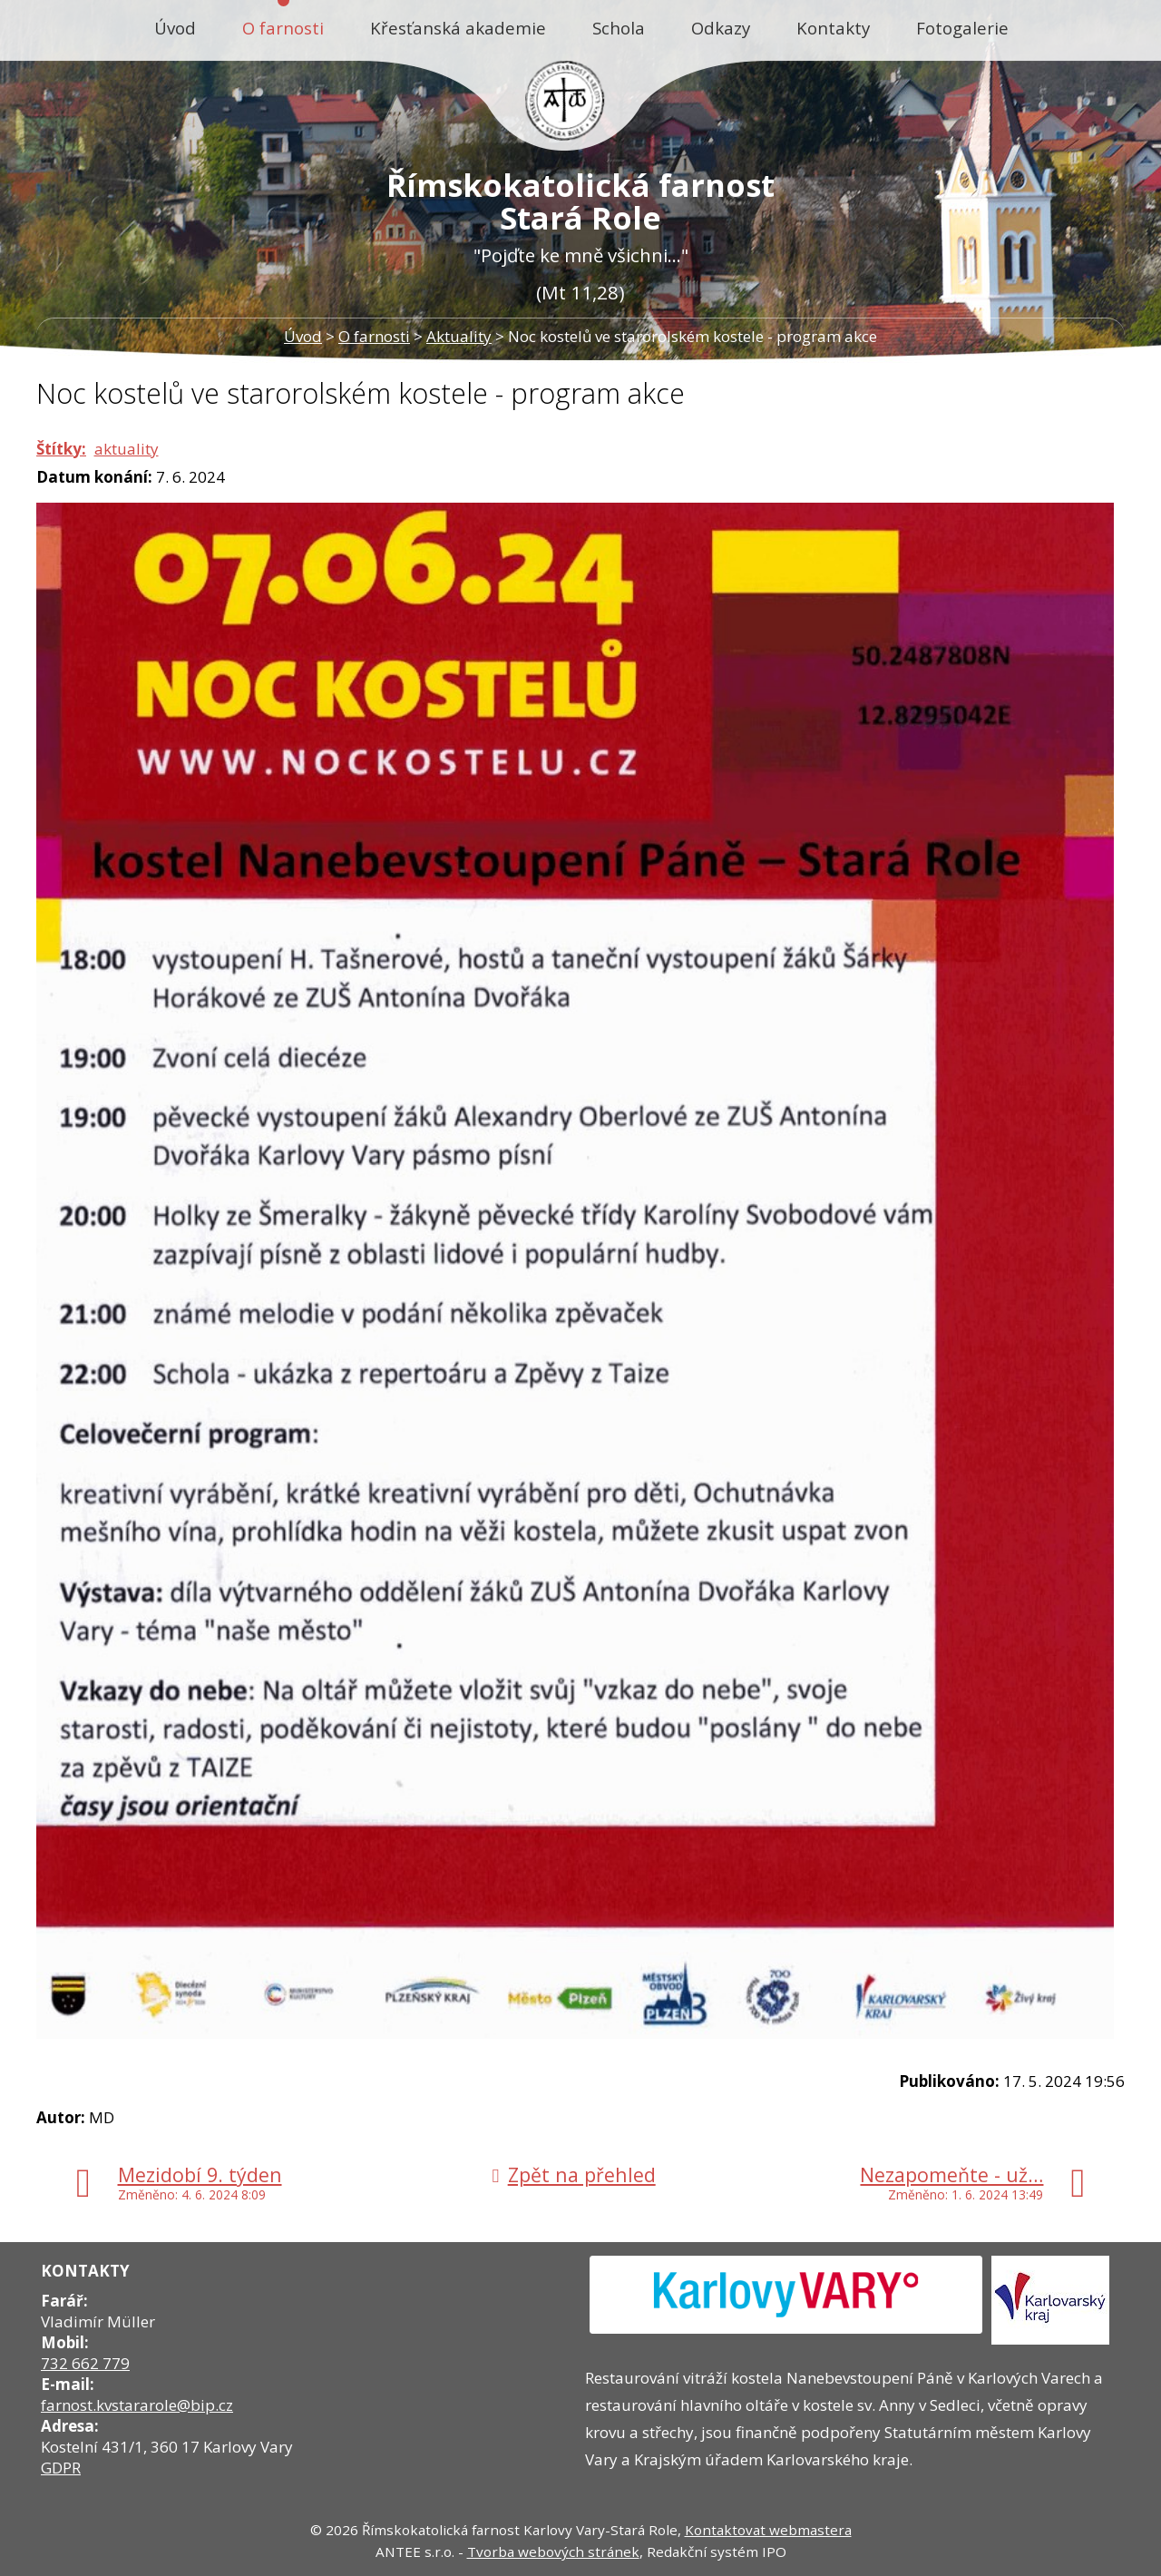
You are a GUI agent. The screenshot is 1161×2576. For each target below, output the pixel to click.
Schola (618, 27)
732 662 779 (85, 2363)
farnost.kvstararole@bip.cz (137, 2405)
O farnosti (283, 27)
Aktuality (459, 336)
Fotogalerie (962, 27)
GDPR (61, 2467)
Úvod (175, 27)
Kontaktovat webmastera (768, 2530)
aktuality (126, 448)
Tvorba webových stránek (553, 2551)
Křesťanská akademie (458, 27)
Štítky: (61, 448)
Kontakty (833, 27)
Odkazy (720, 27)
